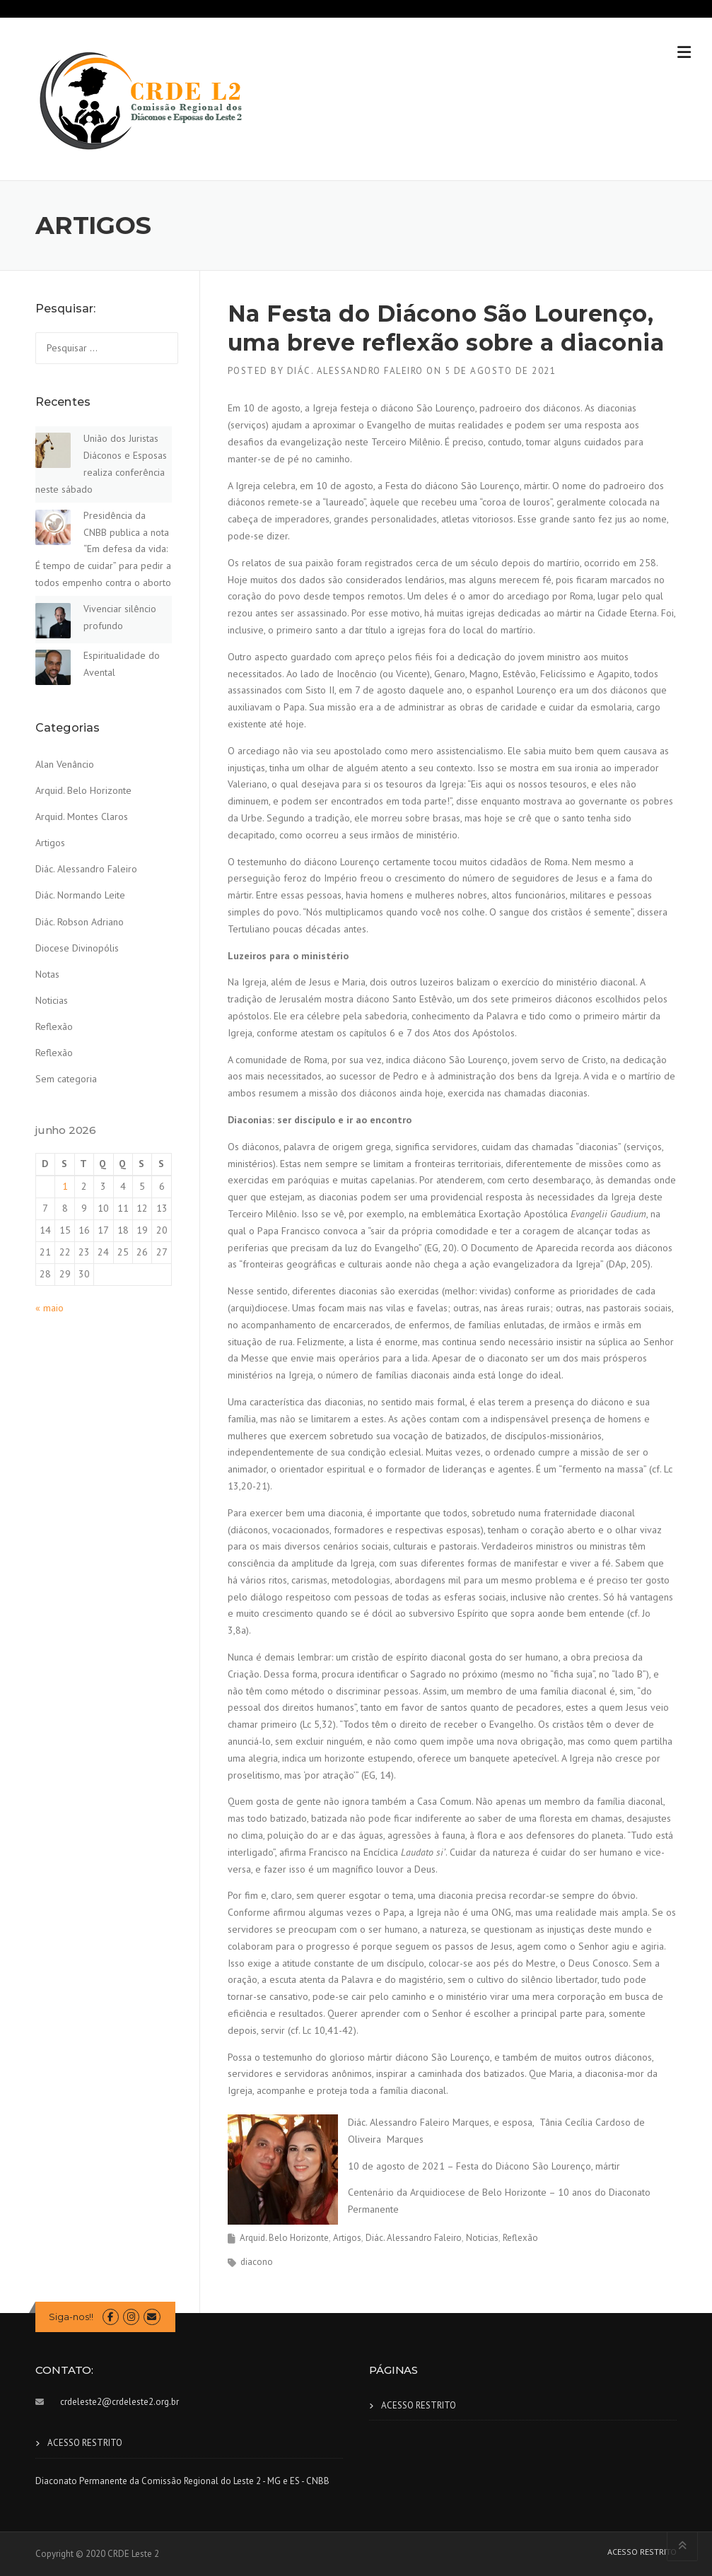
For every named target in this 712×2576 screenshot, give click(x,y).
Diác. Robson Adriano (79, 921)
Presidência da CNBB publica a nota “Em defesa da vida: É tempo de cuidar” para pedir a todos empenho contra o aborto (103, 549)
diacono (256, 2262)
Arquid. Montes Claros (81, 816)
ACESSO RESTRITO (84, 2443)
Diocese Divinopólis (77, 948)
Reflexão (520, 2238)
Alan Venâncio (64, 764)
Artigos (347, 2238)
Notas (47, 974)
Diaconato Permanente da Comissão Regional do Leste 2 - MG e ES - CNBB (182, 2481)
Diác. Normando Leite (80, 895)
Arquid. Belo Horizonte (284, 2238)
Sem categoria (66, 1078)
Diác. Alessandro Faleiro (355, 371)
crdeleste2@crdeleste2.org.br (119, 2402)
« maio (49, 1307)
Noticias (482, 2238)
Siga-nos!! (71, 2316)
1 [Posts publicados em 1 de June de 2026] (65, 1186)
